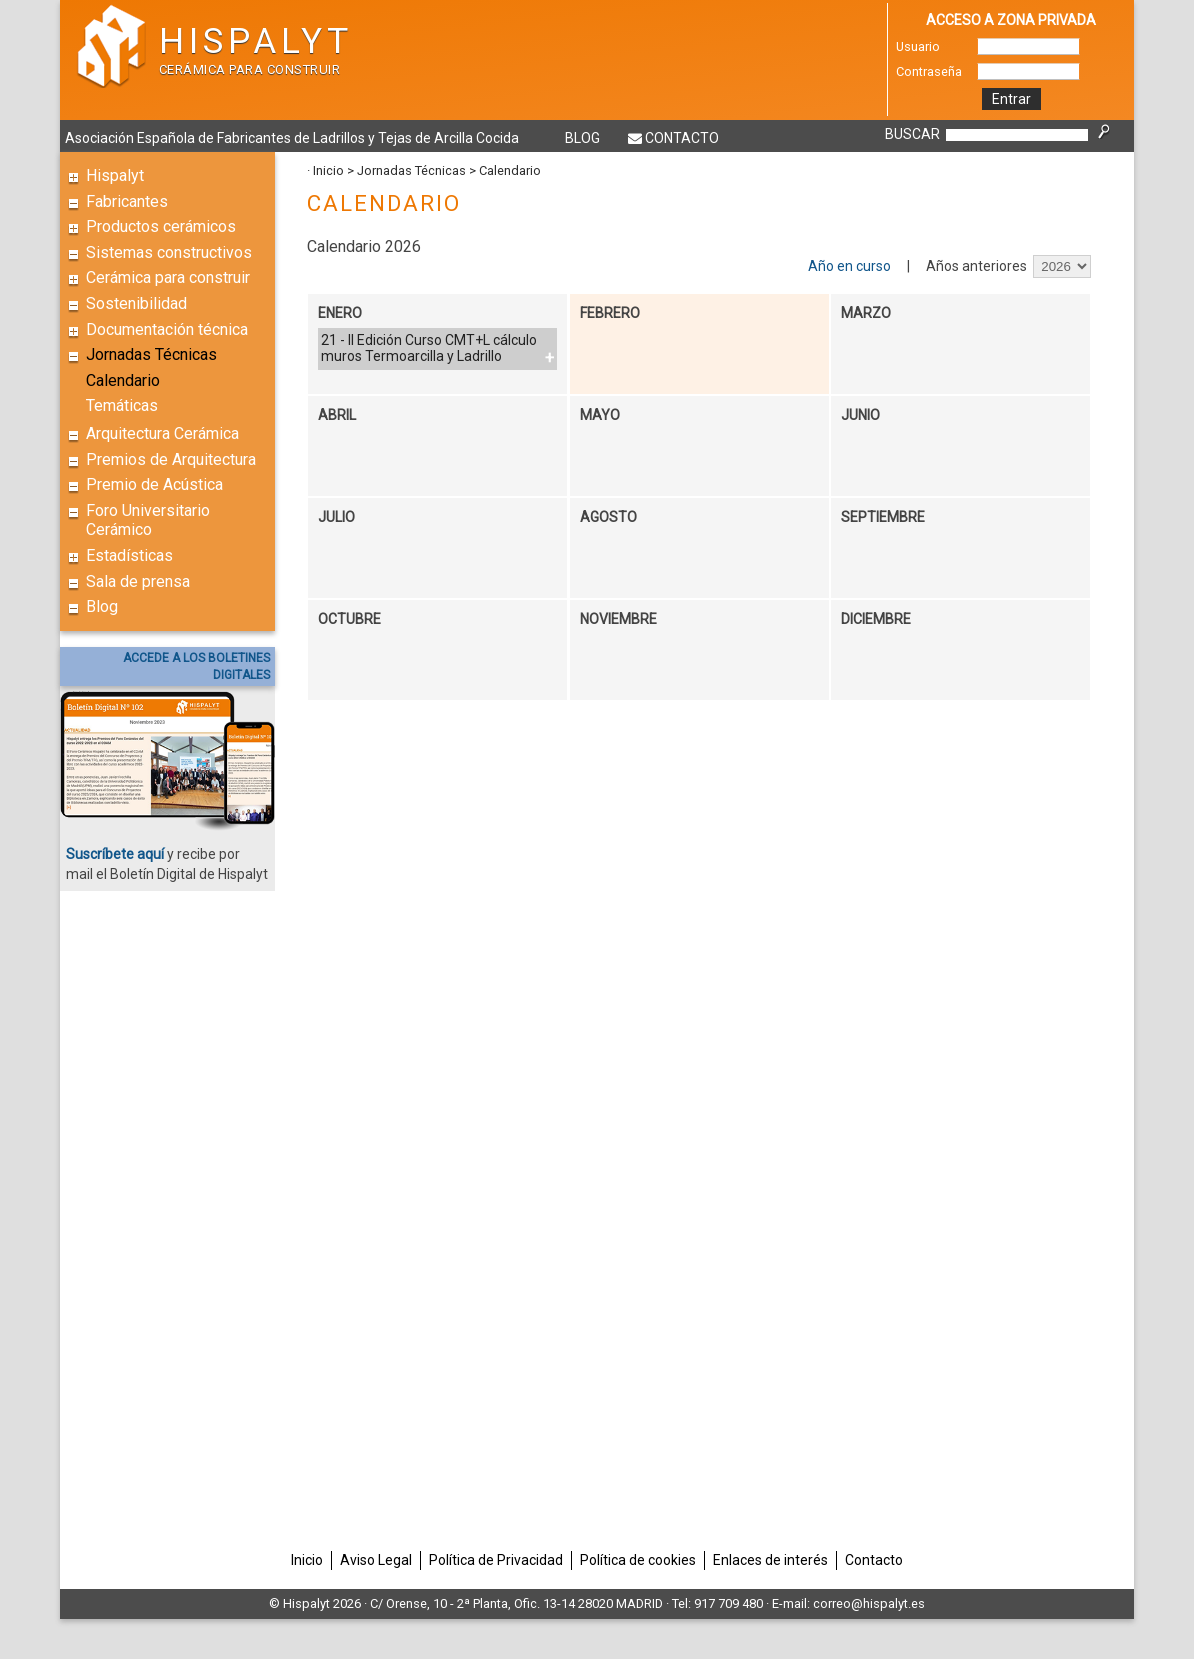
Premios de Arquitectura (171, 459)
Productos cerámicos (161, 226)
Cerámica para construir (168, 277)
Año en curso (849, 266)
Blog (582, 138)
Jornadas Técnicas (151, 354)
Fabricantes (127, 201)
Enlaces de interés (770, 1560)
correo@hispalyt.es (869, 1603)
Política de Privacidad (496, 1560)
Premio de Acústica (154, 484)
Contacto (682, 138)
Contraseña (929, 71)
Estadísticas (129, 555)
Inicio (328, 170)
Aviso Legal (376, 1560)
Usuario (918, 46)
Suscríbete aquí (115, 854)
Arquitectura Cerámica (162, 433)
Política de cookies (638, 1560)
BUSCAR (912, 134)
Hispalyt (115, 175)
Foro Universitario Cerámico (148, 520)
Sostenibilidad (136, 303)
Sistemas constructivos (169, 252)
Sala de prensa (138, 581)
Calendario (123, 380)
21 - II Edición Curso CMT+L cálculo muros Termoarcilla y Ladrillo (429, 348)
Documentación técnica (167, 329)
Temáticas (122, 405)
